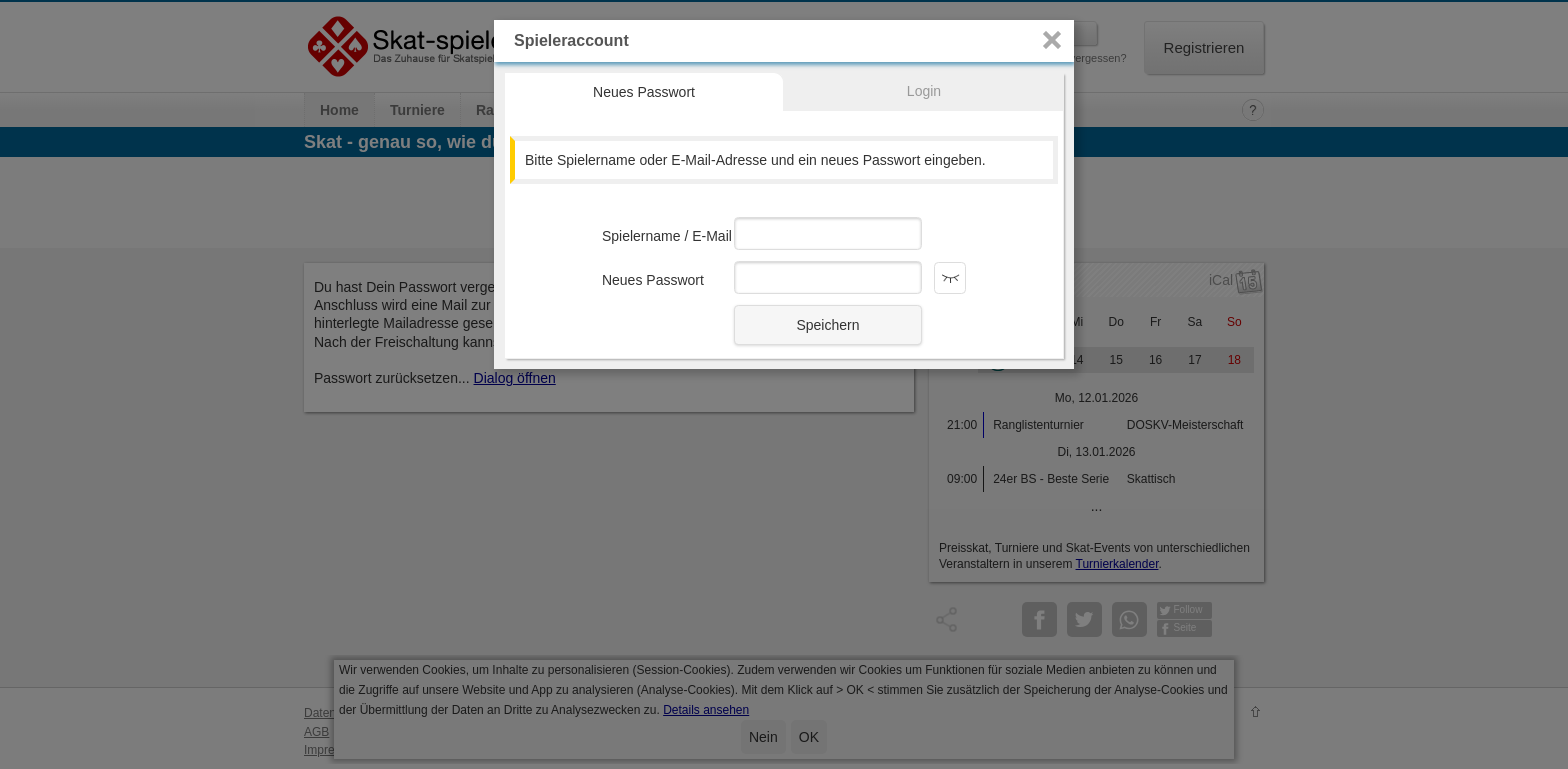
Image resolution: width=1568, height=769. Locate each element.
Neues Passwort (644, 92)
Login (924, 91)
